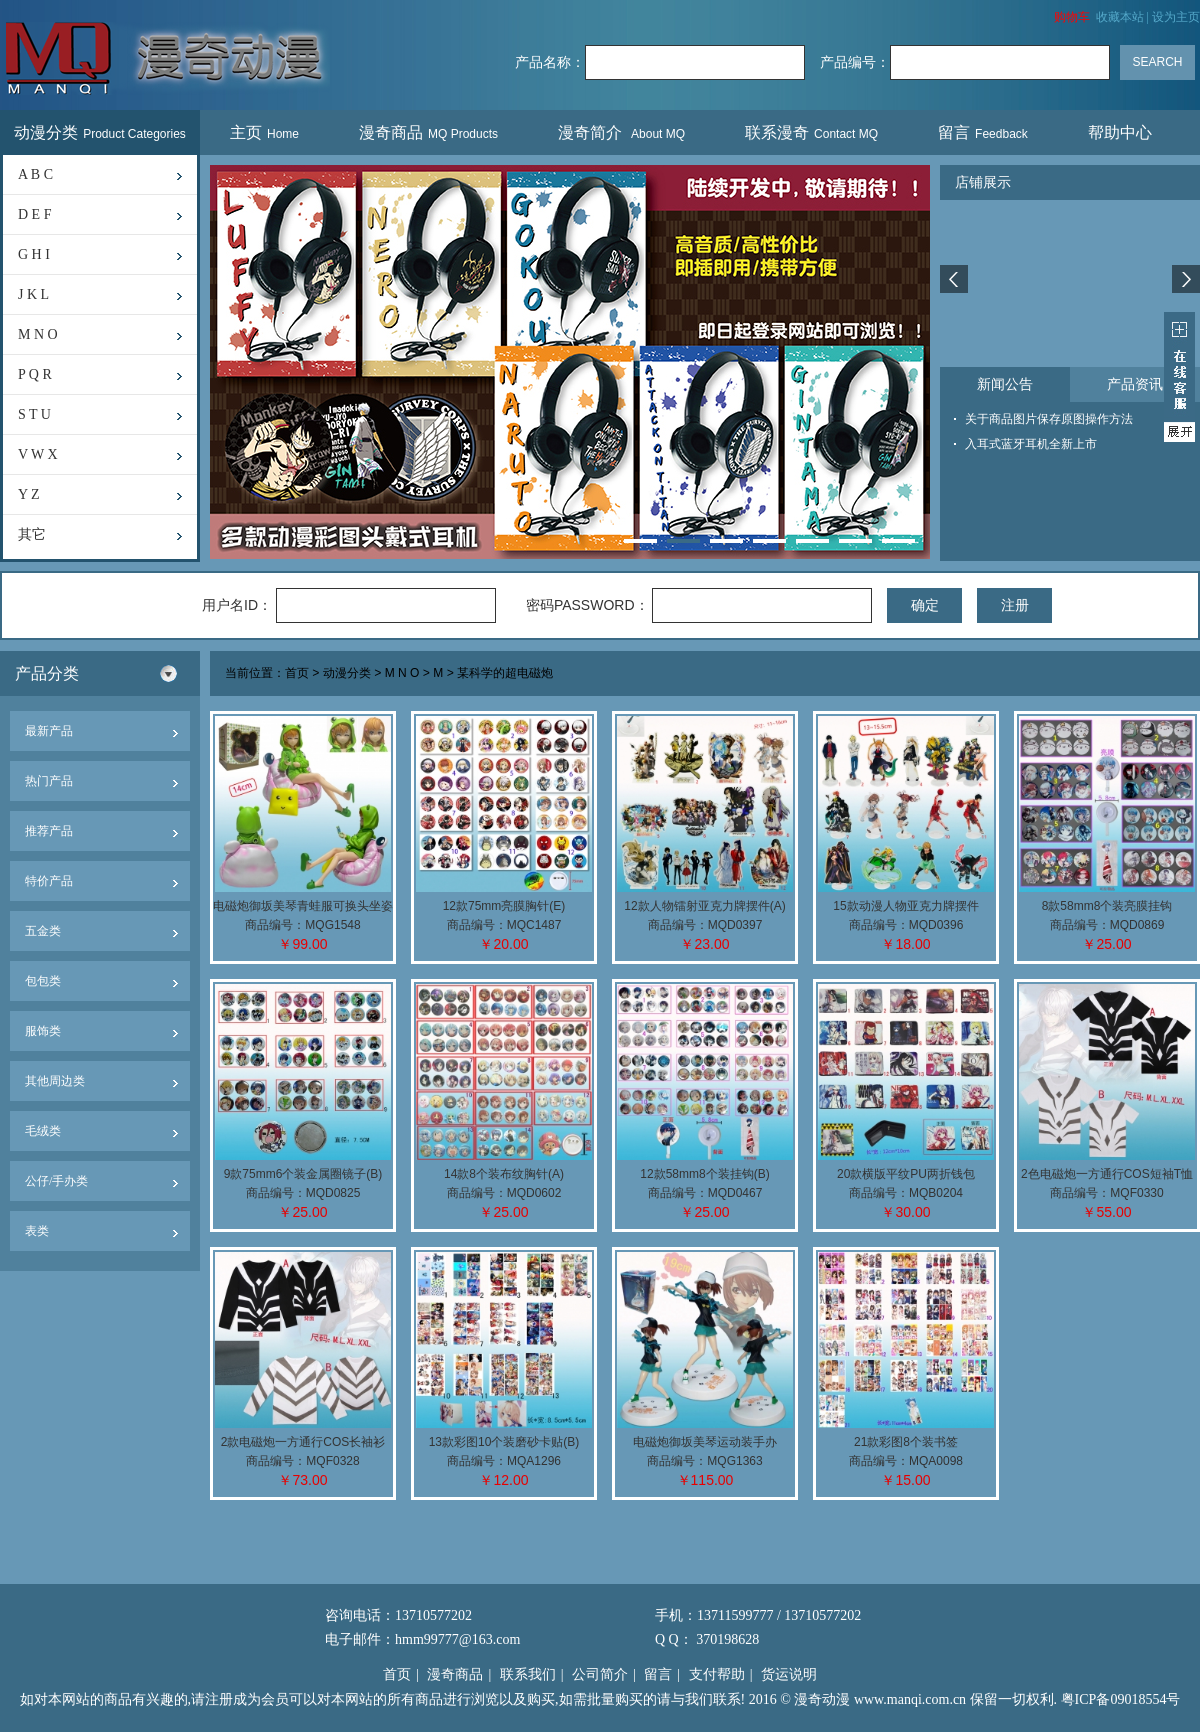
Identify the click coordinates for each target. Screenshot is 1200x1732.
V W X (38, 454)
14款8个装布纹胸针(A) (504, 1174)
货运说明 (789, 1674)
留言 (983, 132)
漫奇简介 (621, 132)
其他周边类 (55, 1081)
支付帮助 (717, 1674)
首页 (297, 674)
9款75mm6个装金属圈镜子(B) (303, 1174)
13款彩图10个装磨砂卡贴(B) (504, 1442)
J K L (33, 294)
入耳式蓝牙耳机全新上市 (1031, 444)
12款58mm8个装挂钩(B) (704, 1174)
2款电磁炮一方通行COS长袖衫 (303, 1442)
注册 (1015, 605)
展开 (1179, 377)
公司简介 (600, 1674)
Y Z (29, 494)
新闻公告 (1005, 384)
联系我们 (528, 1674)
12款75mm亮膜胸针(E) (504, 906)
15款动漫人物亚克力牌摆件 (905, 906)
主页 (264, 132)
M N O (38, 334)
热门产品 (49, 781)
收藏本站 (1120, 17)
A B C (35, 174)
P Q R (35, 374)
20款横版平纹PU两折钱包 (906, 1174)
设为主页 (1176, 17)
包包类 (43, 981)
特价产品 (49, 881)
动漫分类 (100, 132)
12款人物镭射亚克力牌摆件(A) (704, 906)
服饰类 (43, 1031)
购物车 (1072, 17)
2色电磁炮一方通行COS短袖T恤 (1107, 1174)
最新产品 (49, 731)
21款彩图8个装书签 (906, 1442)
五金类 (43, 931)
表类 (37, 1231)
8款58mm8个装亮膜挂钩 (1107, 906)
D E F (34, 214)
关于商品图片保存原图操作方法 (1049, 419)
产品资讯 (1135, 384)
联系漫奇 (811, 132)
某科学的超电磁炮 (505, 674)
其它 (32, 534)
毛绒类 (43, 1131)
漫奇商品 (428, 132)
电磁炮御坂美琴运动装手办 (705, 1442)
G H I (34, 254)
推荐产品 (49, 831)
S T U (34, 414)
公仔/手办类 (56, 1181)
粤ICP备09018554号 (1121, 1699)
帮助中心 (1122, 132)
